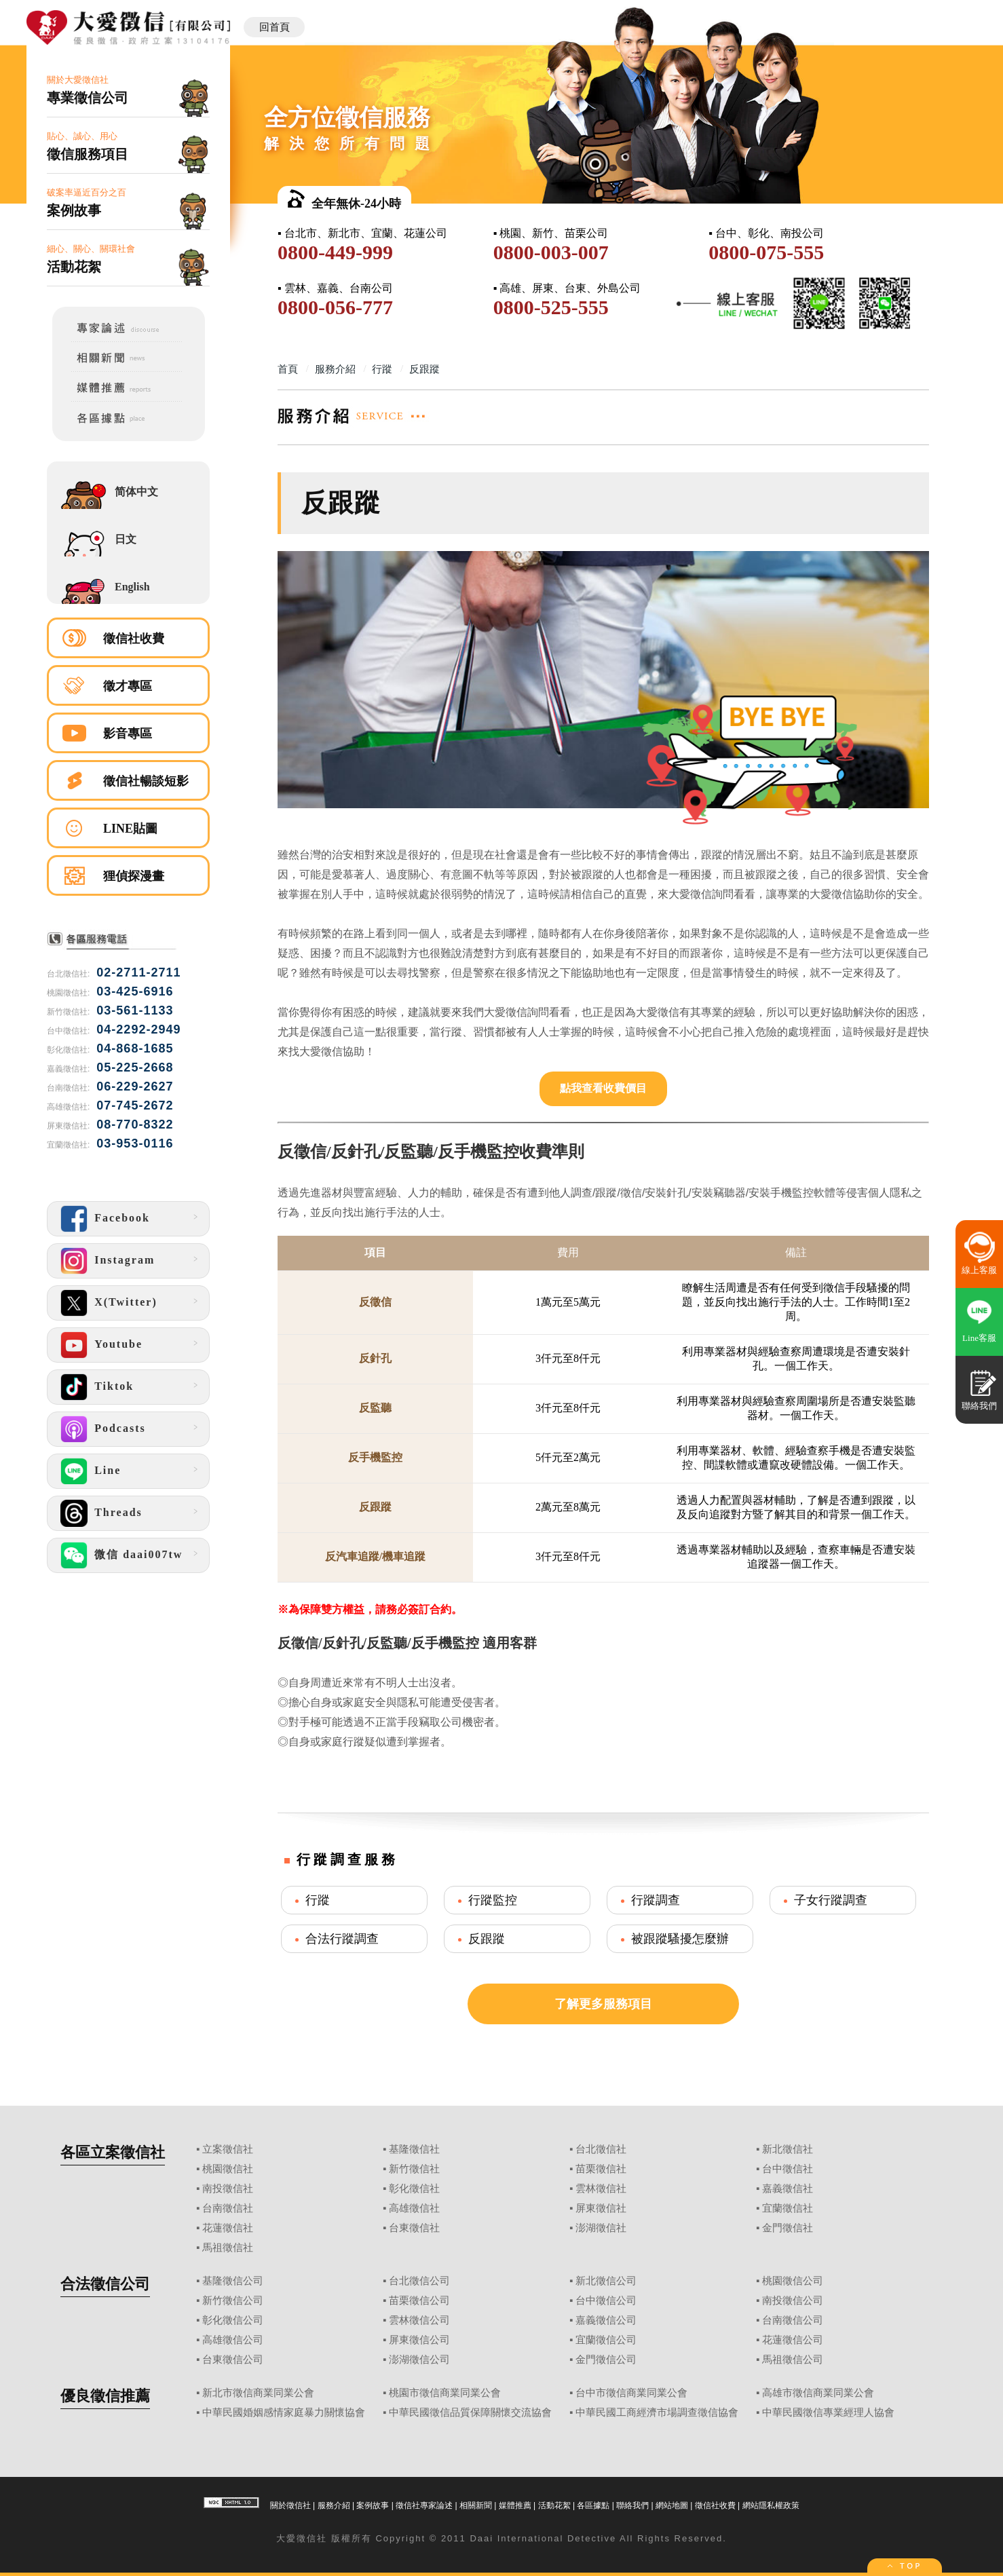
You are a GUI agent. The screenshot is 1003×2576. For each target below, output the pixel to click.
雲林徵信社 (600, 2188)
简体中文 (136, 491)
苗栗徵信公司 (419, 2300)
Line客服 (979, 1338)
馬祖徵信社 (227, 2247)
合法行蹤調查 (342, 1939)
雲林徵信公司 (419, 2320)
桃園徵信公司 (792, 2280)
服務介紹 (334, 2505)
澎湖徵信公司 (419, 2359)
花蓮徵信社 (227, 2227)
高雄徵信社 (414, 2208)
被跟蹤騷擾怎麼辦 (680, 1939)
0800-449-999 (335, 252)
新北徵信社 (787, 2149)
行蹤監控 (492, 1900)
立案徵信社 (227, 2149)
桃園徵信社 (227, 2168)
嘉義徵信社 (787, 2188)
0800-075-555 (766, 252)
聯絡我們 (632, 2505)
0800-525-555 (551, 307)
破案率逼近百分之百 (128, 203)
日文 (125, 539)
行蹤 (317, 1900)
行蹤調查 (655, 1900)
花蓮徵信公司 (792, 2339)
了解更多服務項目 (603, 2004)
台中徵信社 (787, 2168)
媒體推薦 (515, 2505)
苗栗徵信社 (600, 2168)
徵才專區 (127, 686)
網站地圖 (672, 2505)
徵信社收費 (133, 638)
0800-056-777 (335, 307)
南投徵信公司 (792, 2300)
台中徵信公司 (606, 2300)
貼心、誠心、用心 (128, 147)
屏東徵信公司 (419, 2339)
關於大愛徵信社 (128, 91)
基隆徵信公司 (232, 2280)
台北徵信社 (600, 2149)
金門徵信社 (787, 2227)
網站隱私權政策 (770, 2505)
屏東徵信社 (600, 2208)
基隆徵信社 (414, 2149)
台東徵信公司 (232, 2359)
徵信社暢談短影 (146, 781)
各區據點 (593, 2505)
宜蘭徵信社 (787, 2208)
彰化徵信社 (414, 2188)
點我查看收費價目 (603, 1088)
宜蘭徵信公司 (606, 2339)
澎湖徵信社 (600, 2227)
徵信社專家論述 (424, 2505)
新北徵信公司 (606, 2280)
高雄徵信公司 (232, 2339)
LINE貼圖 (130, 828)
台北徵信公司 (419, 2280)
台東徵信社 (414, 2227)
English (132, 586)
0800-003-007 (551, 252)
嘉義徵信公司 (606, 2320)
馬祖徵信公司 (792, 2359)
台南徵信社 (227, 2208)
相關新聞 (475, 2505)
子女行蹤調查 (830, 1900)
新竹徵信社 (414, 2168)
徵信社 (312, 2538)
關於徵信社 (290, 2505)
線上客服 (979, 1270)
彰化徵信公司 (232, 2320)
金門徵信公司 (606, 2359)
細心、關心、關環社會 (128, 260)
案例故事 (372, 2505)
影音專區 (127, 733)
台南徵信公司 (792, 2320)
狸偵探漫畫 (133, 876)
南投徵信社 (227, 2188)
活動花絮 (554, 2505)
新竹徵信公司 (232, 2300)
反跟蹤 (486, 1939)
